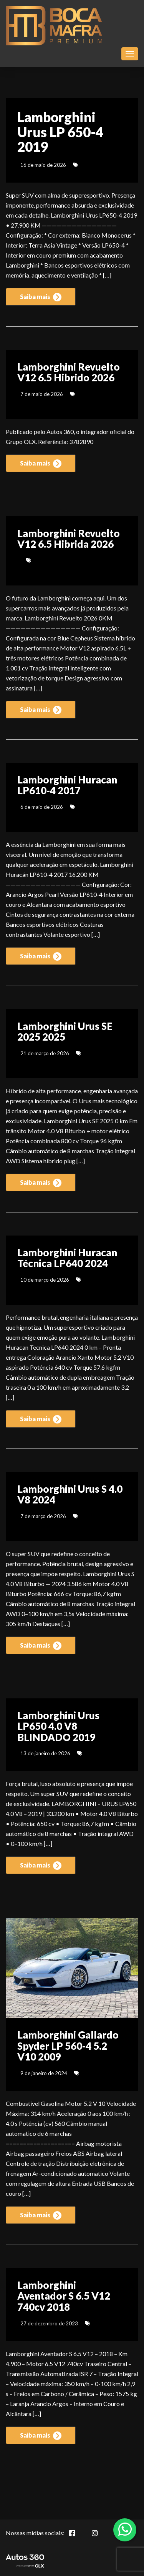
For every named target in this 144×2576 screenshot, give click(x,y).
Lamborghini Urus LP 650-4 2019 (60, 132)
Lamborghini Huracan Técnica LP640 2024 (67, 1258)
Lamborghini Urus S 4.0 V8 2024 (69, 1494)
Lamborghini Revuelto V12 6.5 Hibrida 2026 (68, 538)
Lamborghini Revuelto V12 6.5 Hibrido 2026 (68, 372)
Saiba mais (40, 297)
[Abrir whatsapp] (125, 2529)
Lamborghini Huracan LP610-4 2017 (67, 785)
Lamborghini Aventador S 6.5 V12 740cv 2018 (63, 2296)
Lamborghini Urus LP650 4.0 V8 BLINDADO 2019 (58, 1726)
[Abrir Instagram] (101, 2537)
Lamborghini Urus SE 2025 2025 (65, 1031)
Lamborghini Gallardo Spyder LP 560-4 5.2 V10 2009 (68, 2046)
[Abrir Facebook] (78, 2537)
